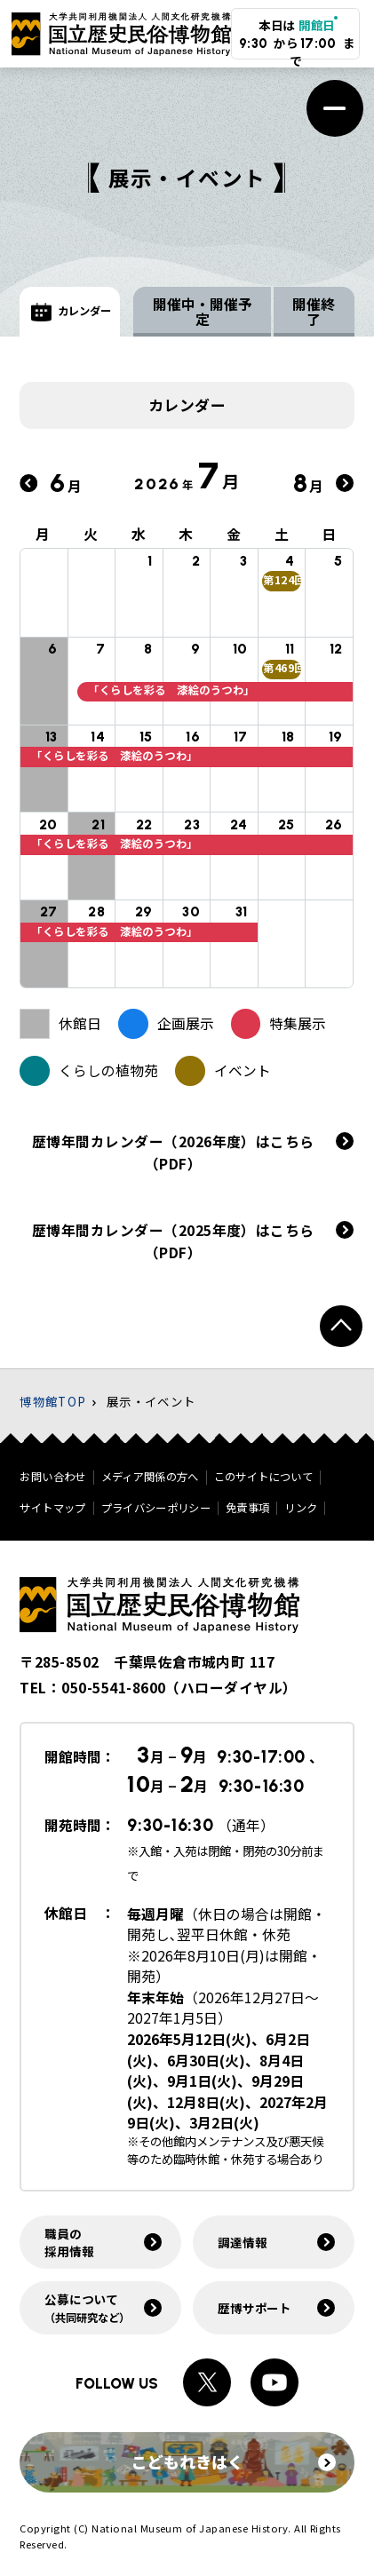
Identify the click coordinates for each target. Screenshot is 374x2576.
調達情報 (242, 2242)
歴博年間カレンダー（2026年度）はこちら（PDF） (173, 1154)
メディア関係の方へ (150, 1476)
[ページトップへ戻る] (341, 1326)
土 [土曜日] (282, 536)
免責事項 (247, 1507)
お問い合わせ (52, 1476)
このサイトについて (263, 1476)
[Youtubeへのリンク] (274, 2382)
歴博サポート (254, 2308)
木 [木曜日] (187, 536)
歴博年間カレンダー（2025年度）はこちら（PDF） (173, 1243)
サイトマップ (52, 1507)
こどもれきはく (234, 2461)
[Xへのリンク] (207, 2382)
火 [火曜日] (91, 536)
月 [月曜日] (44, 536)
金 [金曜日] (235, 536)
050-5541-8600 (113, 1687)
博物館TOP (53, 1401)
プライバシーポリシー (156, 1507)
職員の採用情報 (68, 2242)
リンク (300, 1507)
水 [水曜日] (139, 536)
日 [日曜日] (330, 536)
